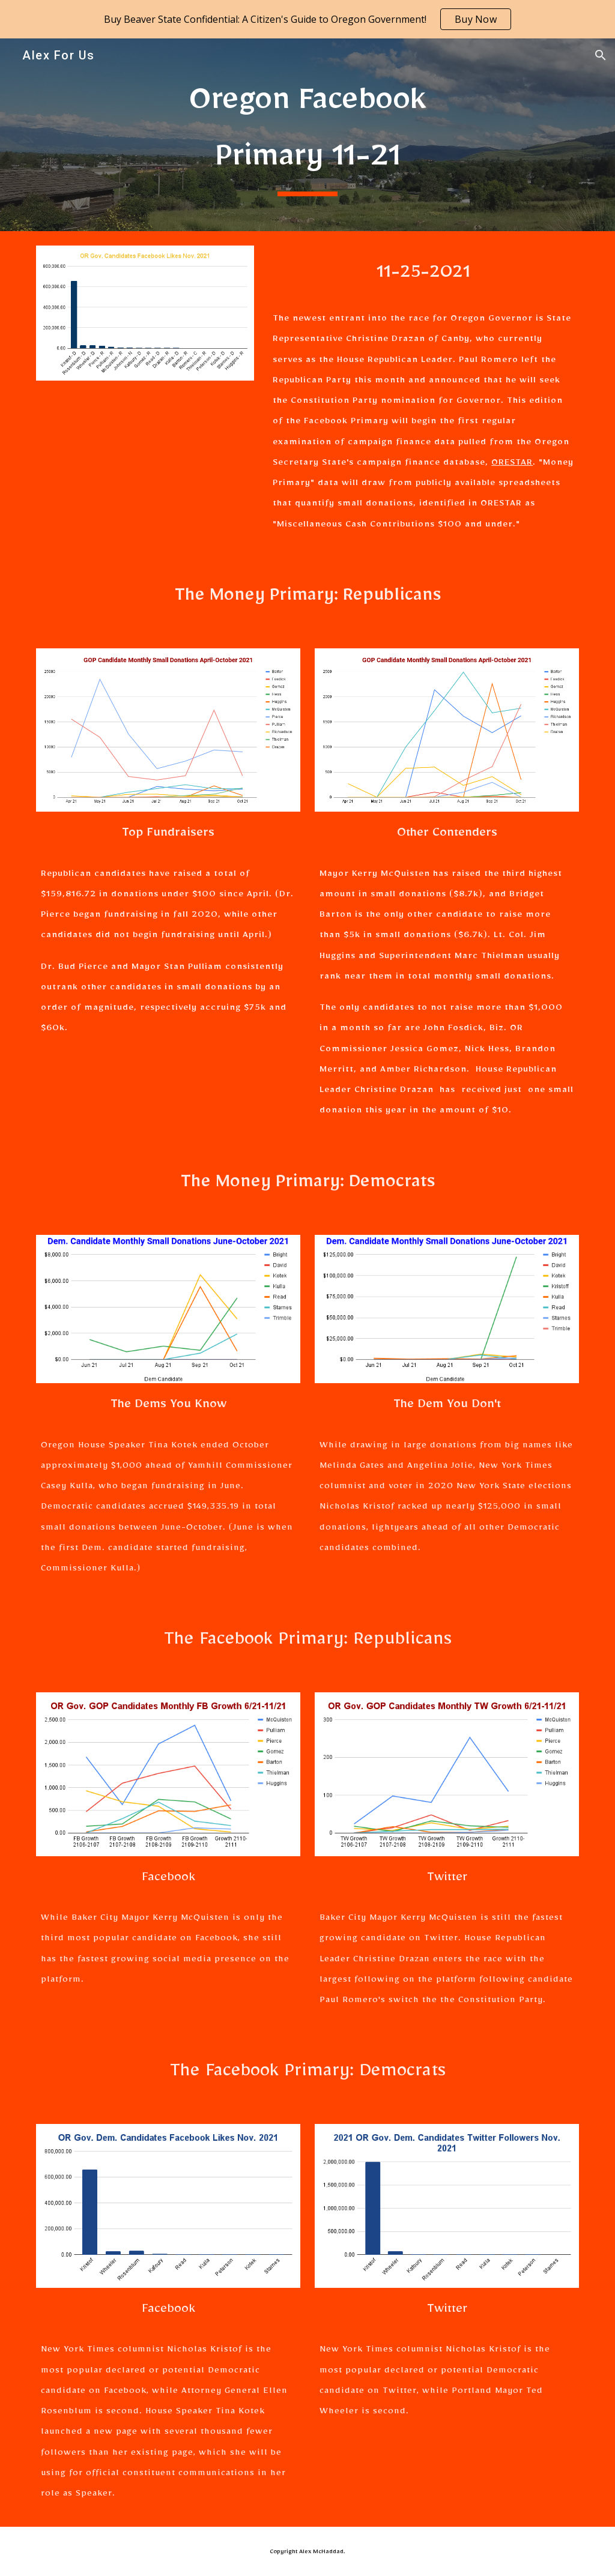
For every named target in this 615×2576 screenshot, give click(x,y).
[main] (307, 134)
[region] (307, 19)
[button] (600, 55)
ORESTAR (512, 464)
